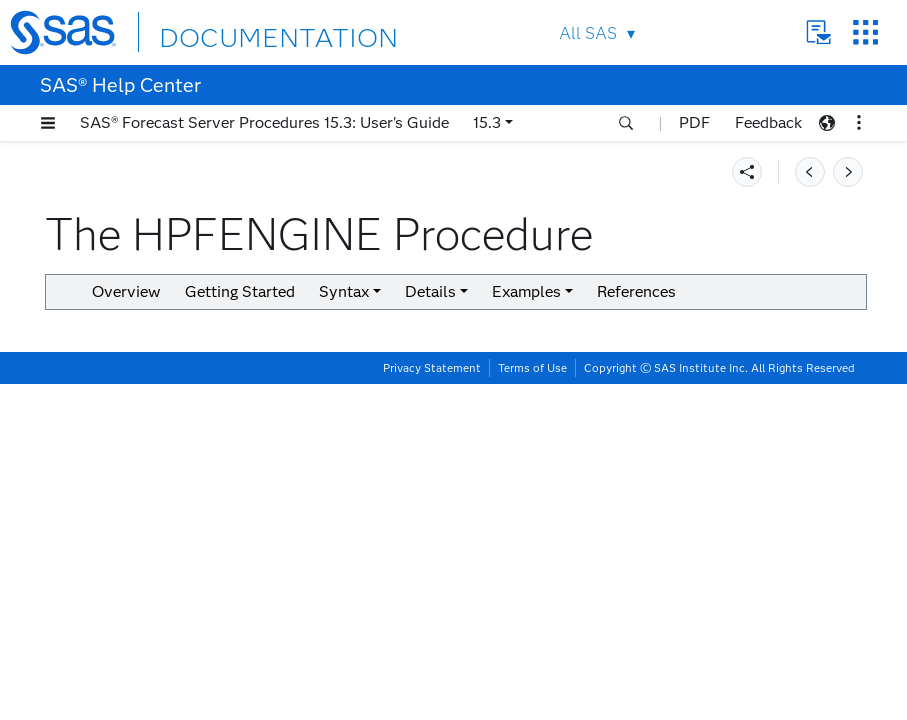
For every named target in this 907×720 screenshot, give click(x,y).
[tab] (197, 420)
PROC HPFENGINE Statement (163, 387)
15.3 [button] (487, 122)
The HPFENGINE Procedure (154, 253)
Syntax (104, 328)
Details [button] (744, 354)
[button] (48, 123)
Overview (112, 278)
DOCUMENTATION (247, 31)
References (550, 384)
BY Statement (146, 445)
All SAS (573, 33)
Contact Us (803, 32)
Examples (112, 670)
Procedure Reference (112, 153)
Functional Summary (168, 353)
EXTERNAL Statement (175, 495)
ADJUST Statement (166, 420)
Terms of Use (532, 704)
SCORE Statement (161, 595)
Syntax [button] (658, 354)
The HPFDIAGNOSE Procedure (162, 228)
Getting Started (132, 303)
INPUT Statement (158, 570)
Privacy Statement (432, 704)
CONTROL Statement (172, 470)
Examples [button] (440, 384)
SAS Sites (850, 32)
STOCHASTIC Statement (183, 620)
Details (104, 645)
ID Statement (144, 545)
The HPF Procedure (124, 178)
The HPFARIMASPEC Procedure (166, 203)
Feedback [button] (768, 122)
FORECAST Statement (176, 520)
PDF (694, 122)
